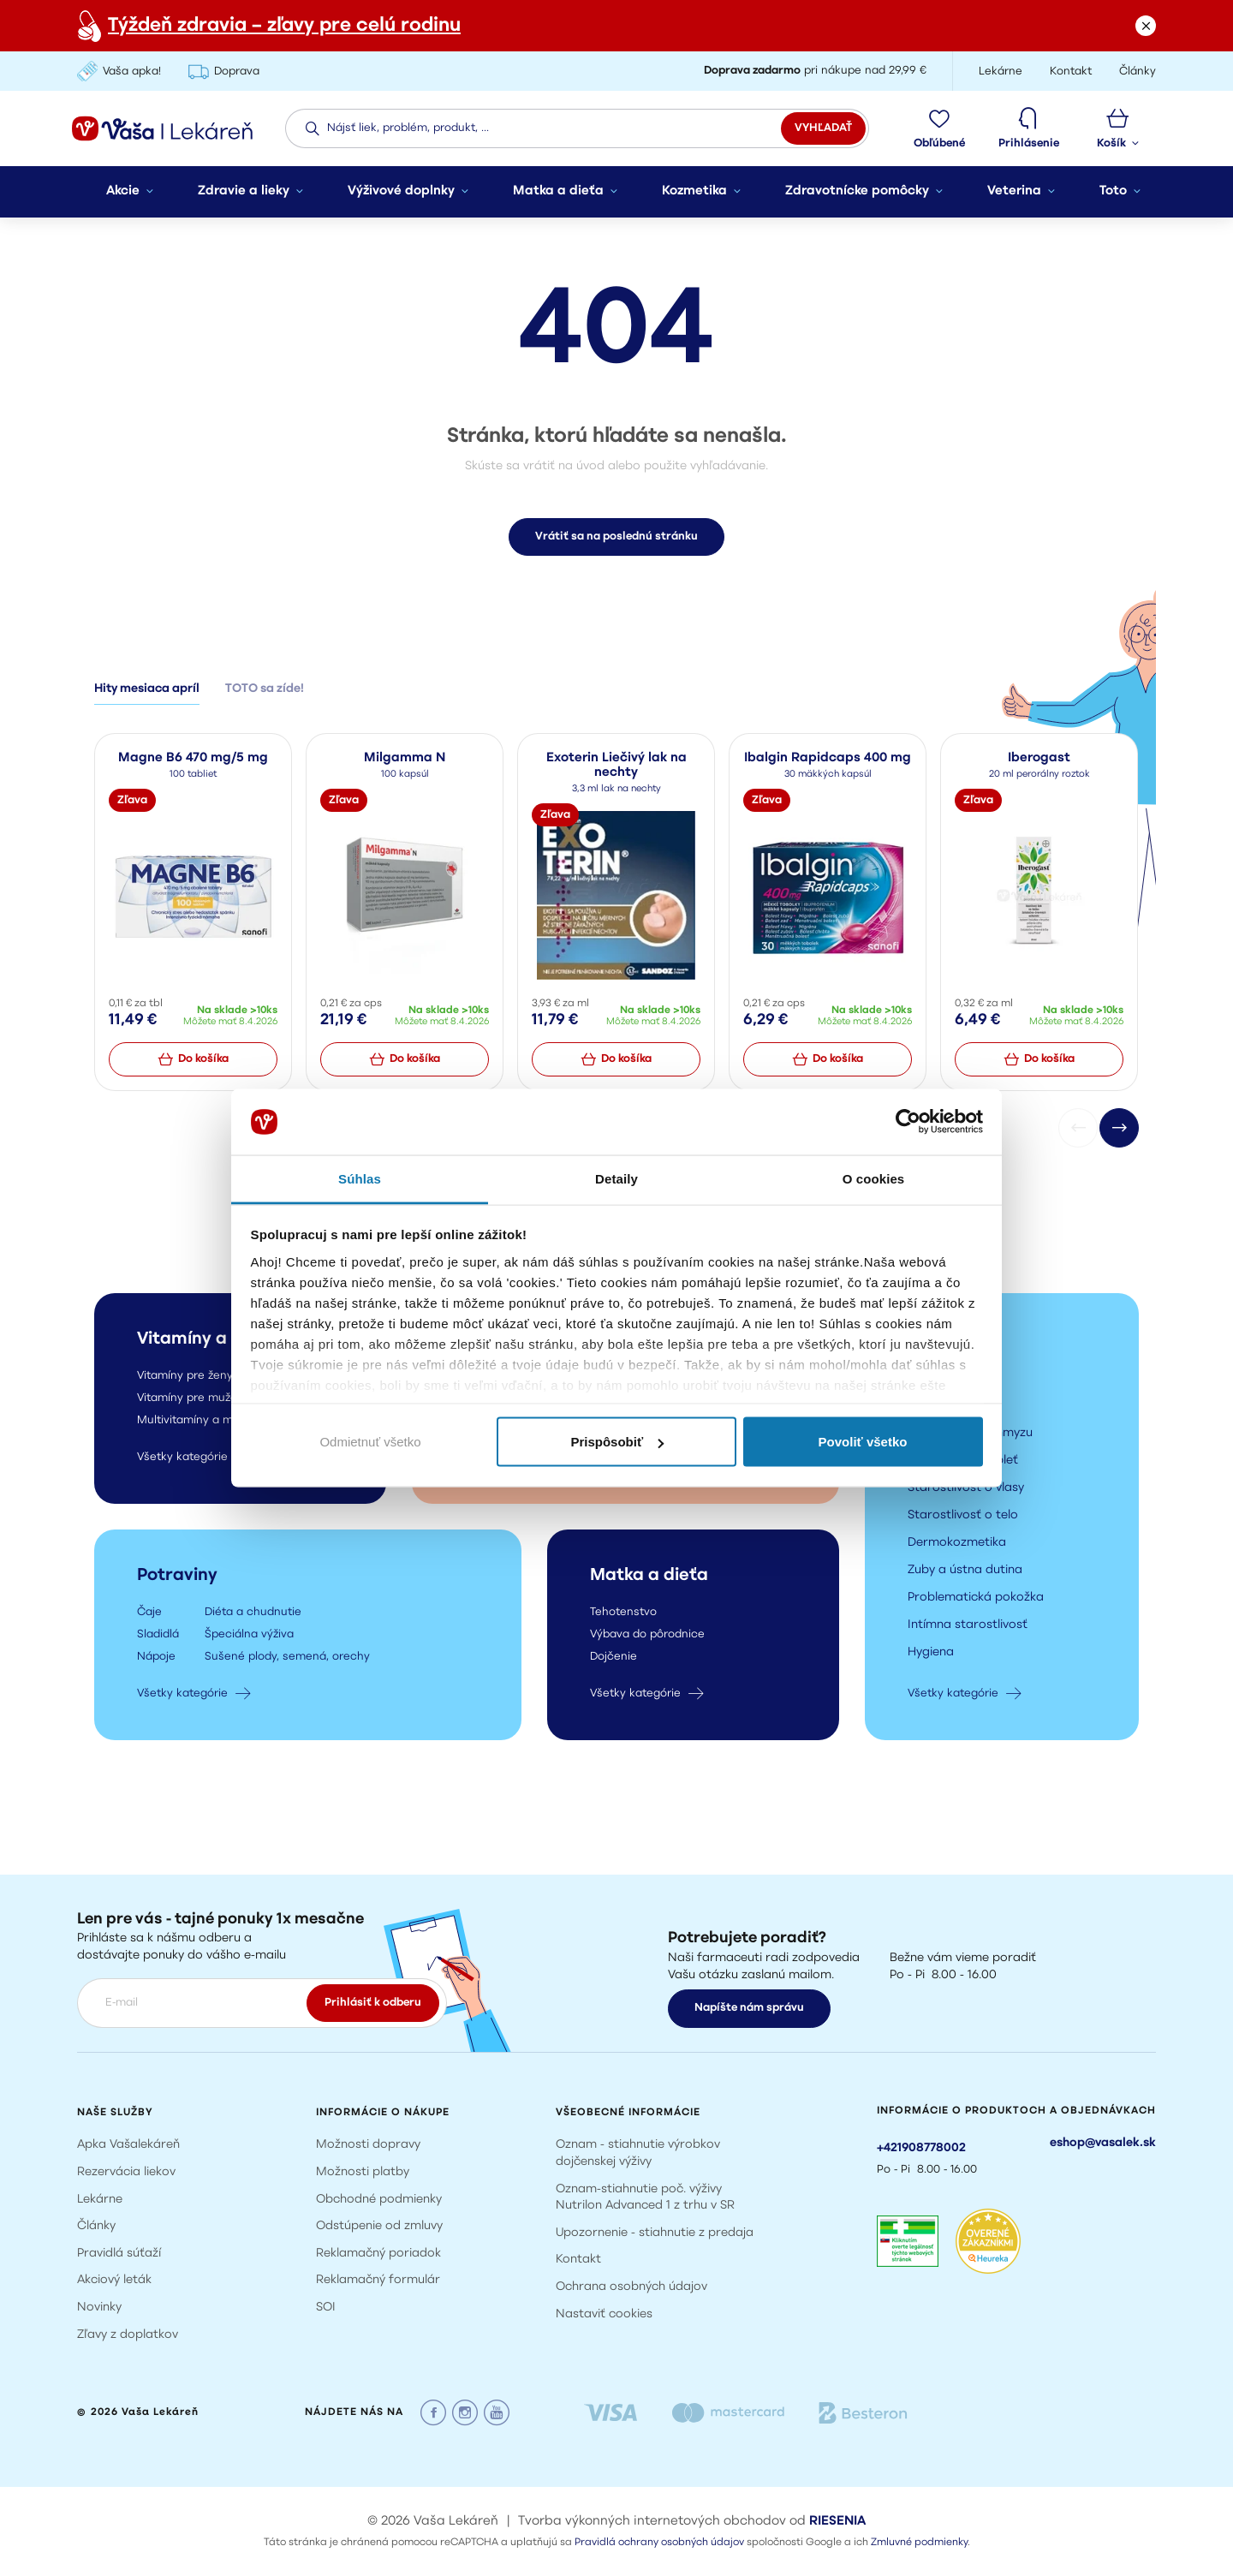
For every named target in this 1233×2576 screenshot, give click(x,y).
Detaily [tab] (616, 1178)
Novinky (99, 2307)
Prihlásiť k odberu (373, 2002)
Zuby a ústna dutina (965, 1571)
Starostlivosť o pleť (963, 1462)
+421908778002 (921, 2148)
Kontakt (578, 2259)
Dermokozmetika (957, 1544)
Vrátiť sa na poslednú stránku (616, 538)
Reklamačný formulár (378, 2280)
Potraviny (177, 1577)
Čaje (149, 1613)
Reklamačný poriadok (378, 2253)
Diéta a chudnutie (253, 1613)
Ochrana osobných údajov (631, 2287)
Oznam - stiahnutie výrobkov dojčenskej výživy (638, 2153)
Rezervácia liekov (126, 2172)
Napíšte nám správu (749, 2007)
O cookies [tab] (874, 1178)
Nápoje (156, 1658)
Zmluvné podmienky (919, 2542)
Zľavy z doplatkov (127, 2335)
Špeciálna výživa (249, 1636)
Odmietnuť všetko (369, 1441)
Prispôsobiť (617, 1441)
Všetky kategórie (965, 1694)
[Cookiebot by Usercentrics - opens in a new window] (908, 1122)
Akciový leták (114, 2280)
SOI (326, 2307)
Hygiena (931, 1654)
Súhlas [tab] (359, 1178)
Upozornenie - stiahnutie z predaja (655, 2233)
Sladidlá (158, 1636)
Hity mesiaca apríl (147, 690)
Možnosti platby (362, 2172)
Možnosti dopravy (368, 2144)
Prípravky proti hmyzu (970, 1434)
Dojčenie (613, 1658)
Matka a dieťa (649, 1577)
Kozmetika (951, 1341)
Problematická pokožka (976, 1599)
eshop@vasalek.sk (1103, 2143)
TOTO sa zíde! (264, 690)
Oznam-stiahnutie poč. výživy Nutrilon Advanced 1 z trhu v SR (645, 2198)
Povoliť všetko (863, 1441)
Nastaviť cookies (604, 2314)
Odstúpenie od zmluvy (379, 2226)
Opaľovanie (941, 1407)
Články (96, 2226)
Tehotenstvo (623, 1613)
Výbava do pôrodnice (647, 1636)
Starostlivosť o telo (963, 1517)
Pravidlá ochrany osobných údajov (659, 2542)
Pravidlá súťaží (119, 2253)
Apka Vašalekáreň (128, 2144)
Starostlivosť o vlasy (966, 1489)
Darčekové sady (954, 1380)
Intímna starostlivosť (968, 1626)
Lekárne (99, 2199)
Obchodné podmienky (379, 2199)
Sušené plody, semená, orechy (287, 1658)
